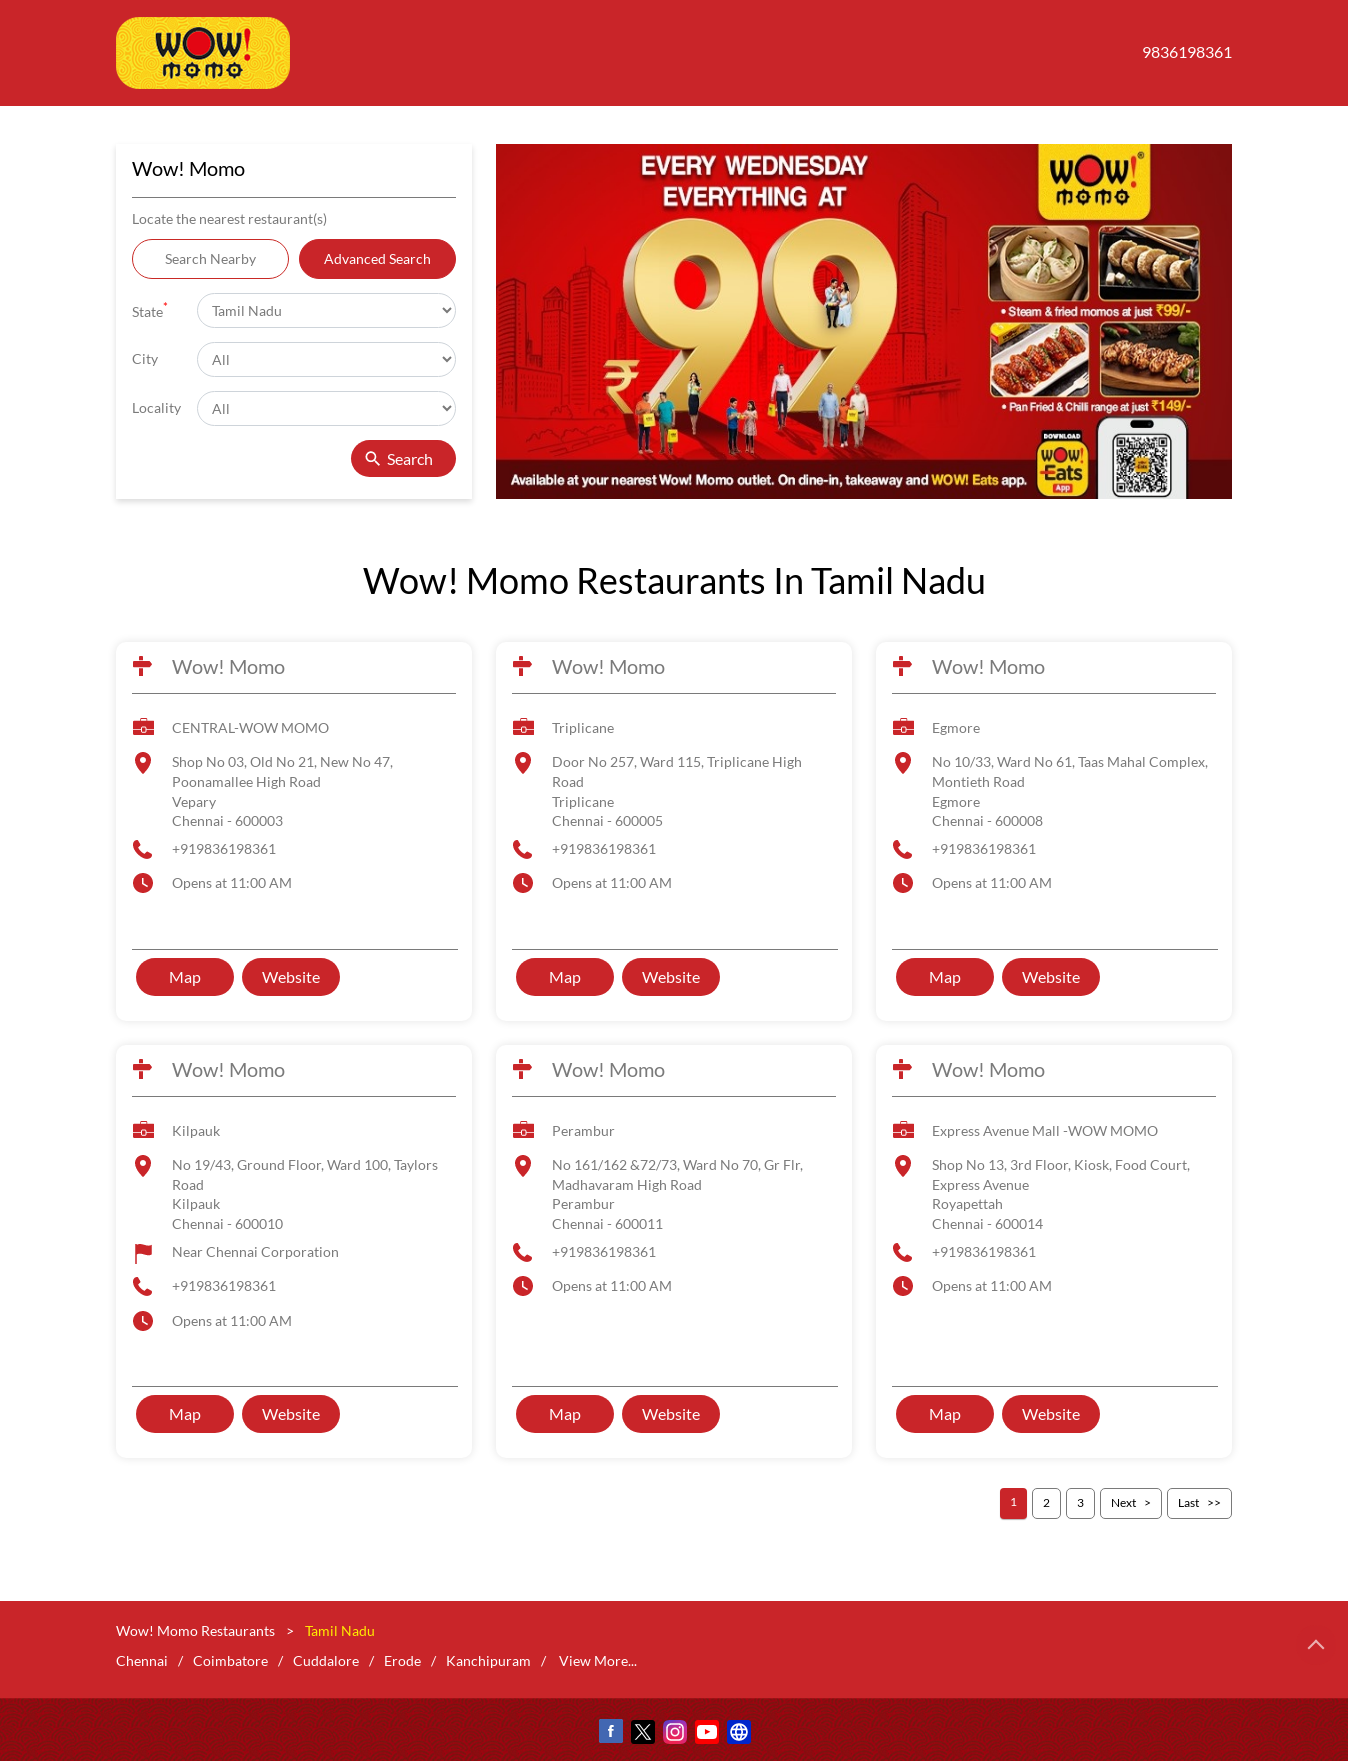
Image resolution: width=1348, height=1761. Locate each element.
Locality (156, 407)
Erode (402, 1660)
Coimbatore (230, 1660)
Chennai (142, 1660)
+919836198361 (224, 848)
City (145, 358)
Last (1188, 1502)
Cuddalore (326, 1660)
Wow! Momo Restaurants (197, 1630)
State (150, 309)
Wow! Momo (228, 666)
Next (1123, 1502)
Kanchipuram (488, 1660)
